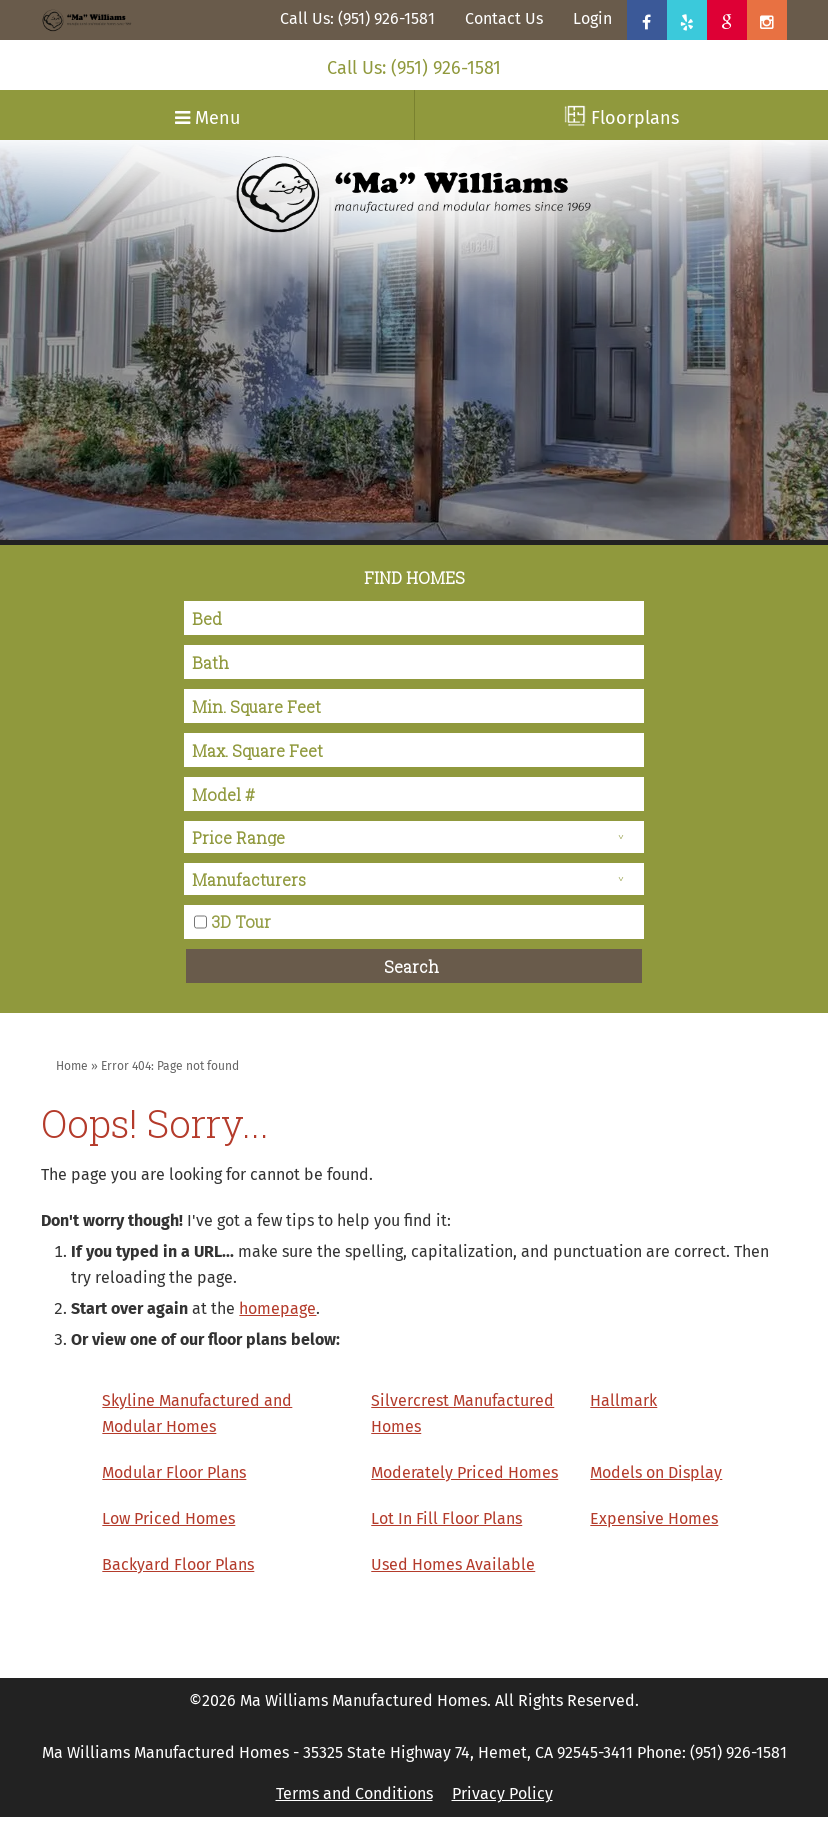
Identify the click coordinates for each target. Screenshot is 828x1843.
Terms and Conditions (354, 1793)
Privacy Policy (502, 1793)
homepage (277, 1308)
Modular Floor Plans (174, 1472)
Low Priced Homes (168, 1518)
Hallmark (623, 1400)
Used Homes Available (453, 1564)
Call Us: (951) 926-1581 (357, 18)
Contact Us (504, 18)
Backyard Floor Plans (178, 1564)
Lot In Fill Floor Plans (446, 1518)
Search (411, 966)
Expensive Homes (654, 1518)
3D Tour (241, 921)
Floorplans (621, 117)
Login (592, 18)
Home (72, 1066)
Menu (207, 118)
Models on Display (656, 1472)
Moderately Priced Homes (464, 1472)
